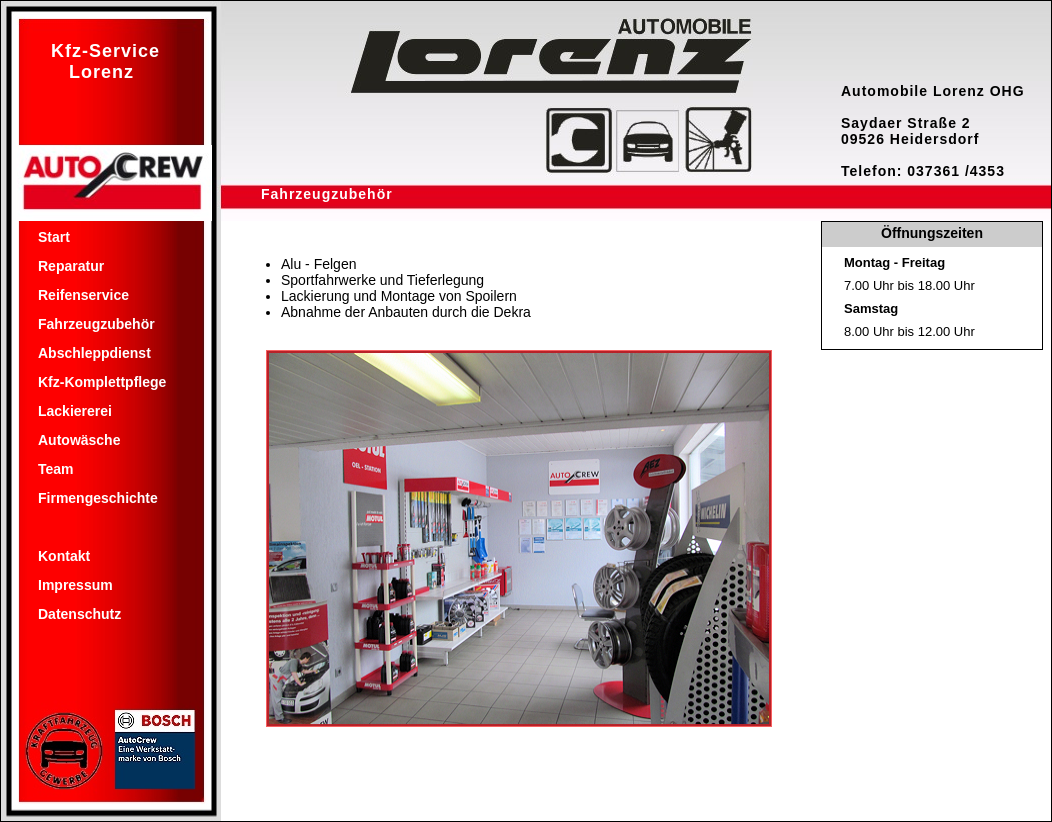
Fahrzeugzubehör (96, 324)
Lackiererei (75, 411)
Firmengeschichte (98, 498)
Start (54, 237)
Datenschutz (79, 614)
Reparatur (71, 266)
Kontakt (64, 556)
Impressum (75, 585)
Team (56, 469)
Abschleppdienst (94, 353)
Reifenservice (83, 295)
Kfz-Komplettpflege (102, 382)
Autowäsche (79, 440)
